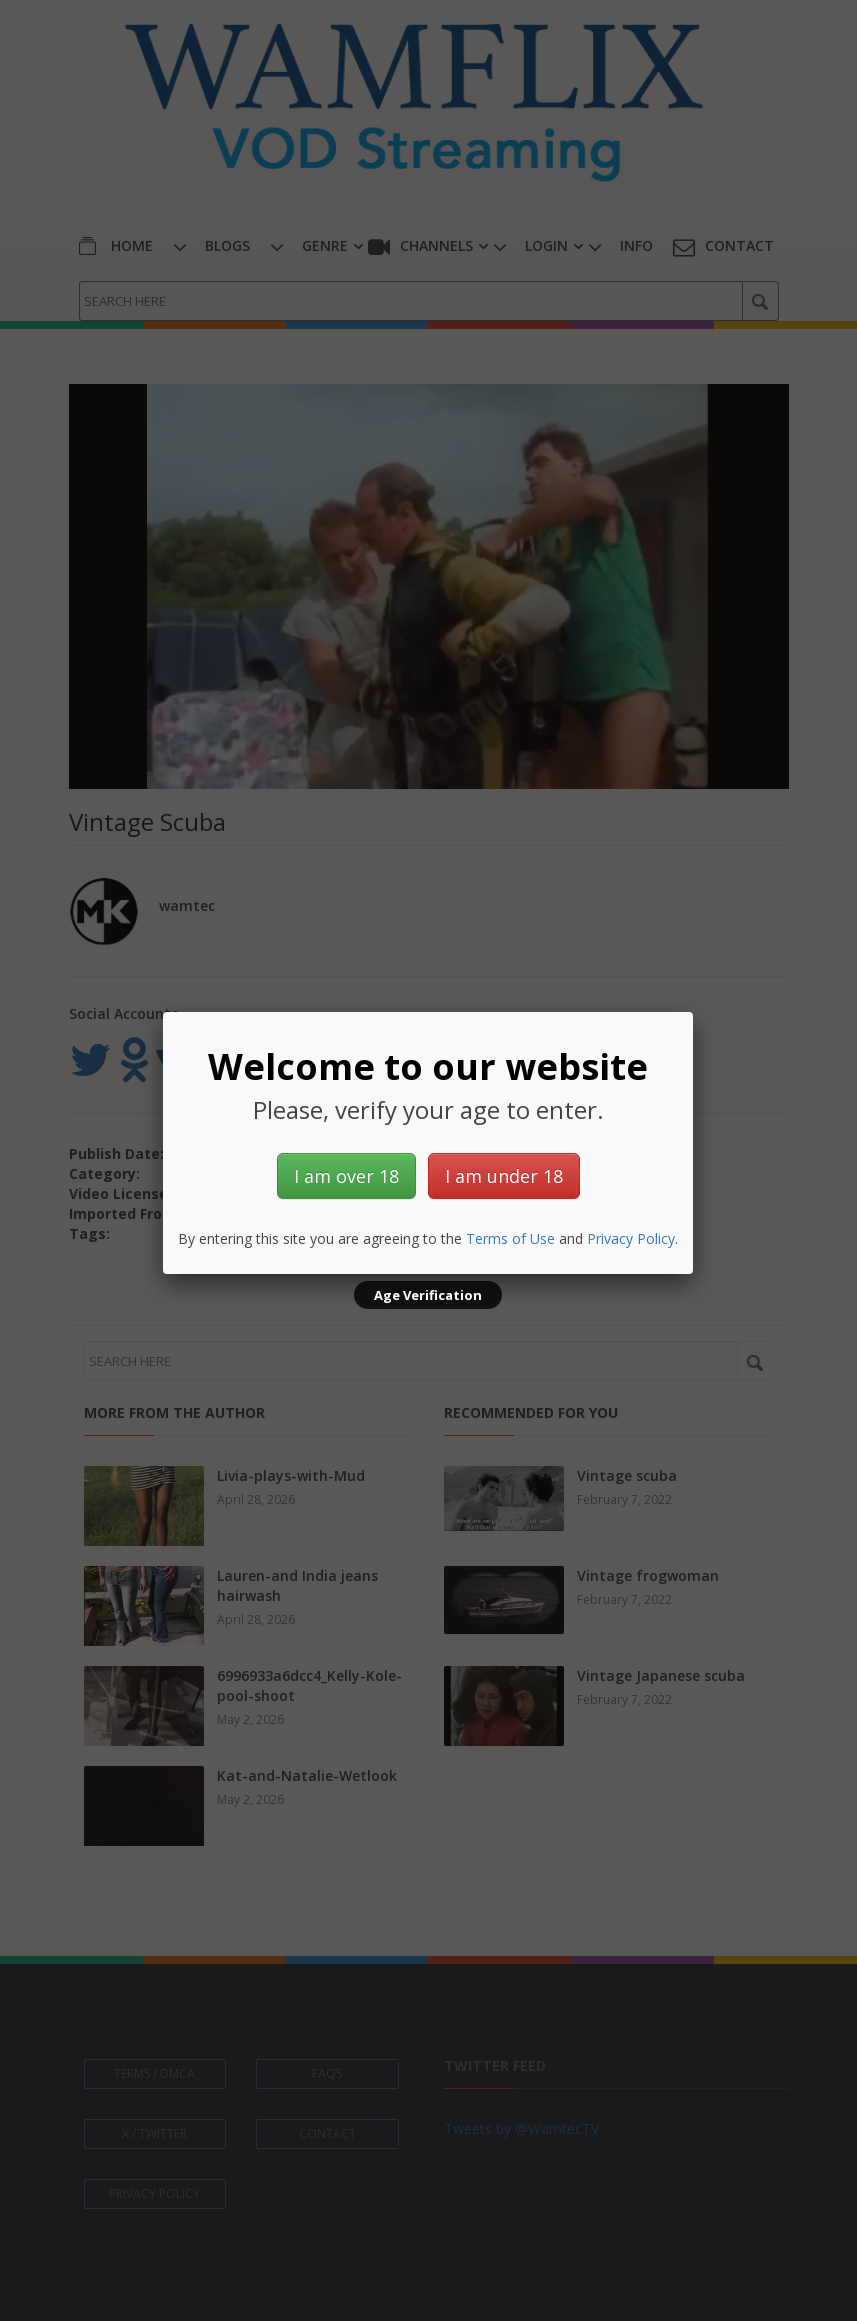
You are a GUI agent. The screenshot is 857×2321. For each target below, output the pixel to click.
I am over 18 (346, 1176)
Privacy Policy (631, 1238)
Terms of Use (510, 1238)
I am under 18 (504, 1176)
